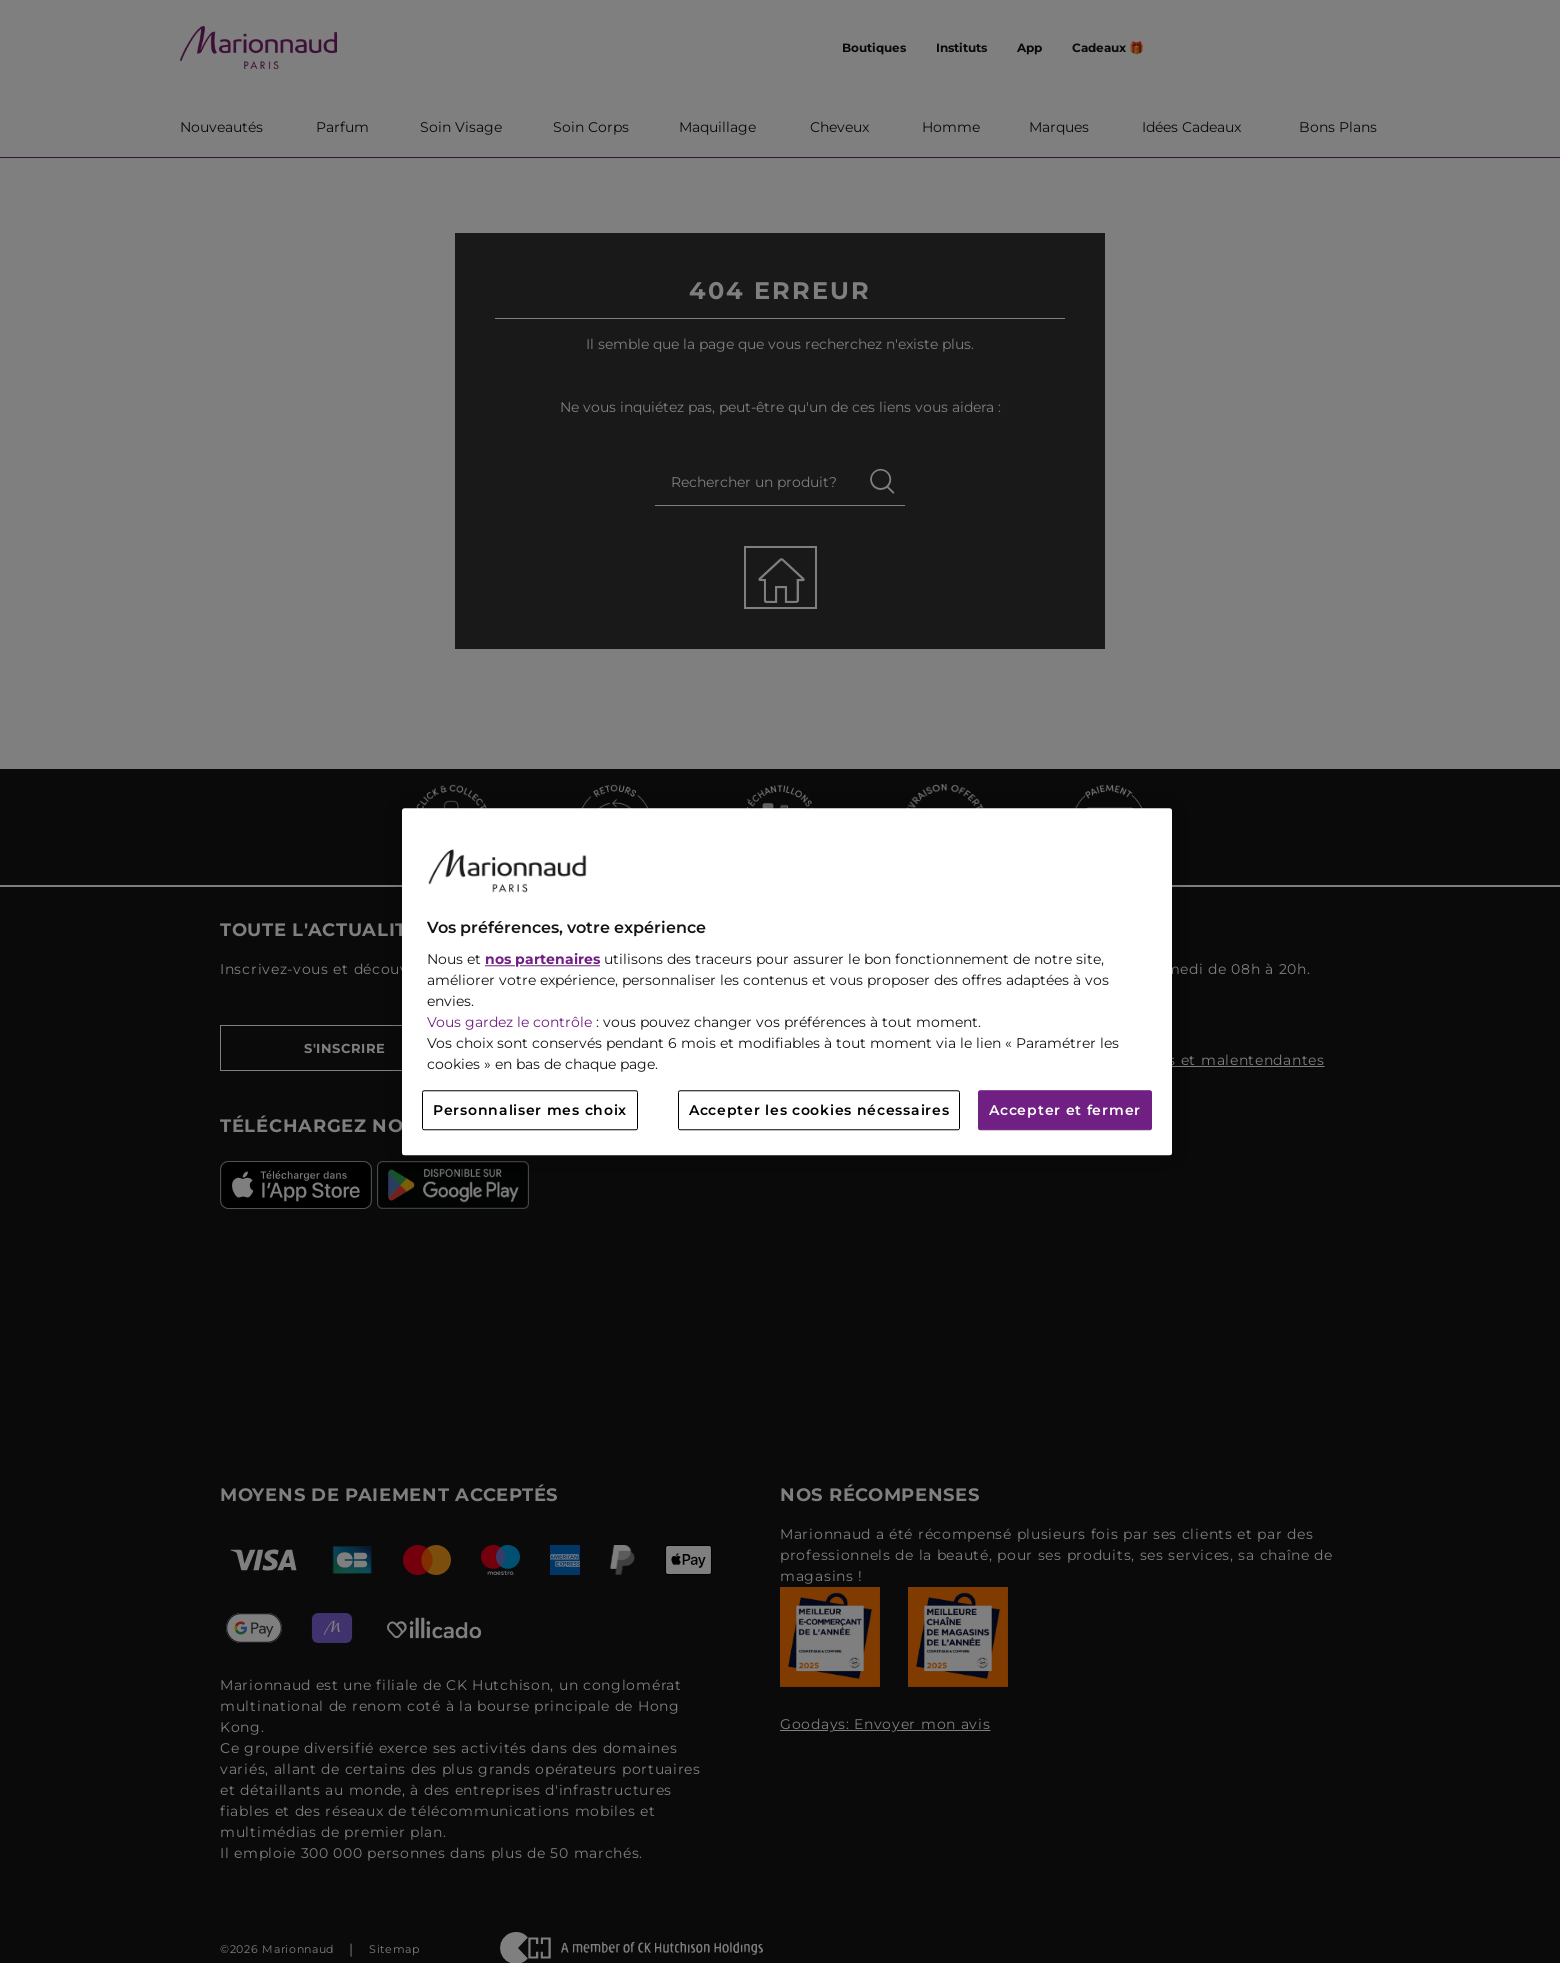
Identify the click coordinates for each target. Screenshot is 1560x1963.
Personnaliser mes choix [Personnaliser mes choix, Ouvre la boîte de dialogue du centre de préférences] (530, 1110)
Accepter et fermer (1065, 1110)
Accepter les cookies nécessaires (819, 1110)
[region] (787, 981)
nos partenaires (542, 959)
